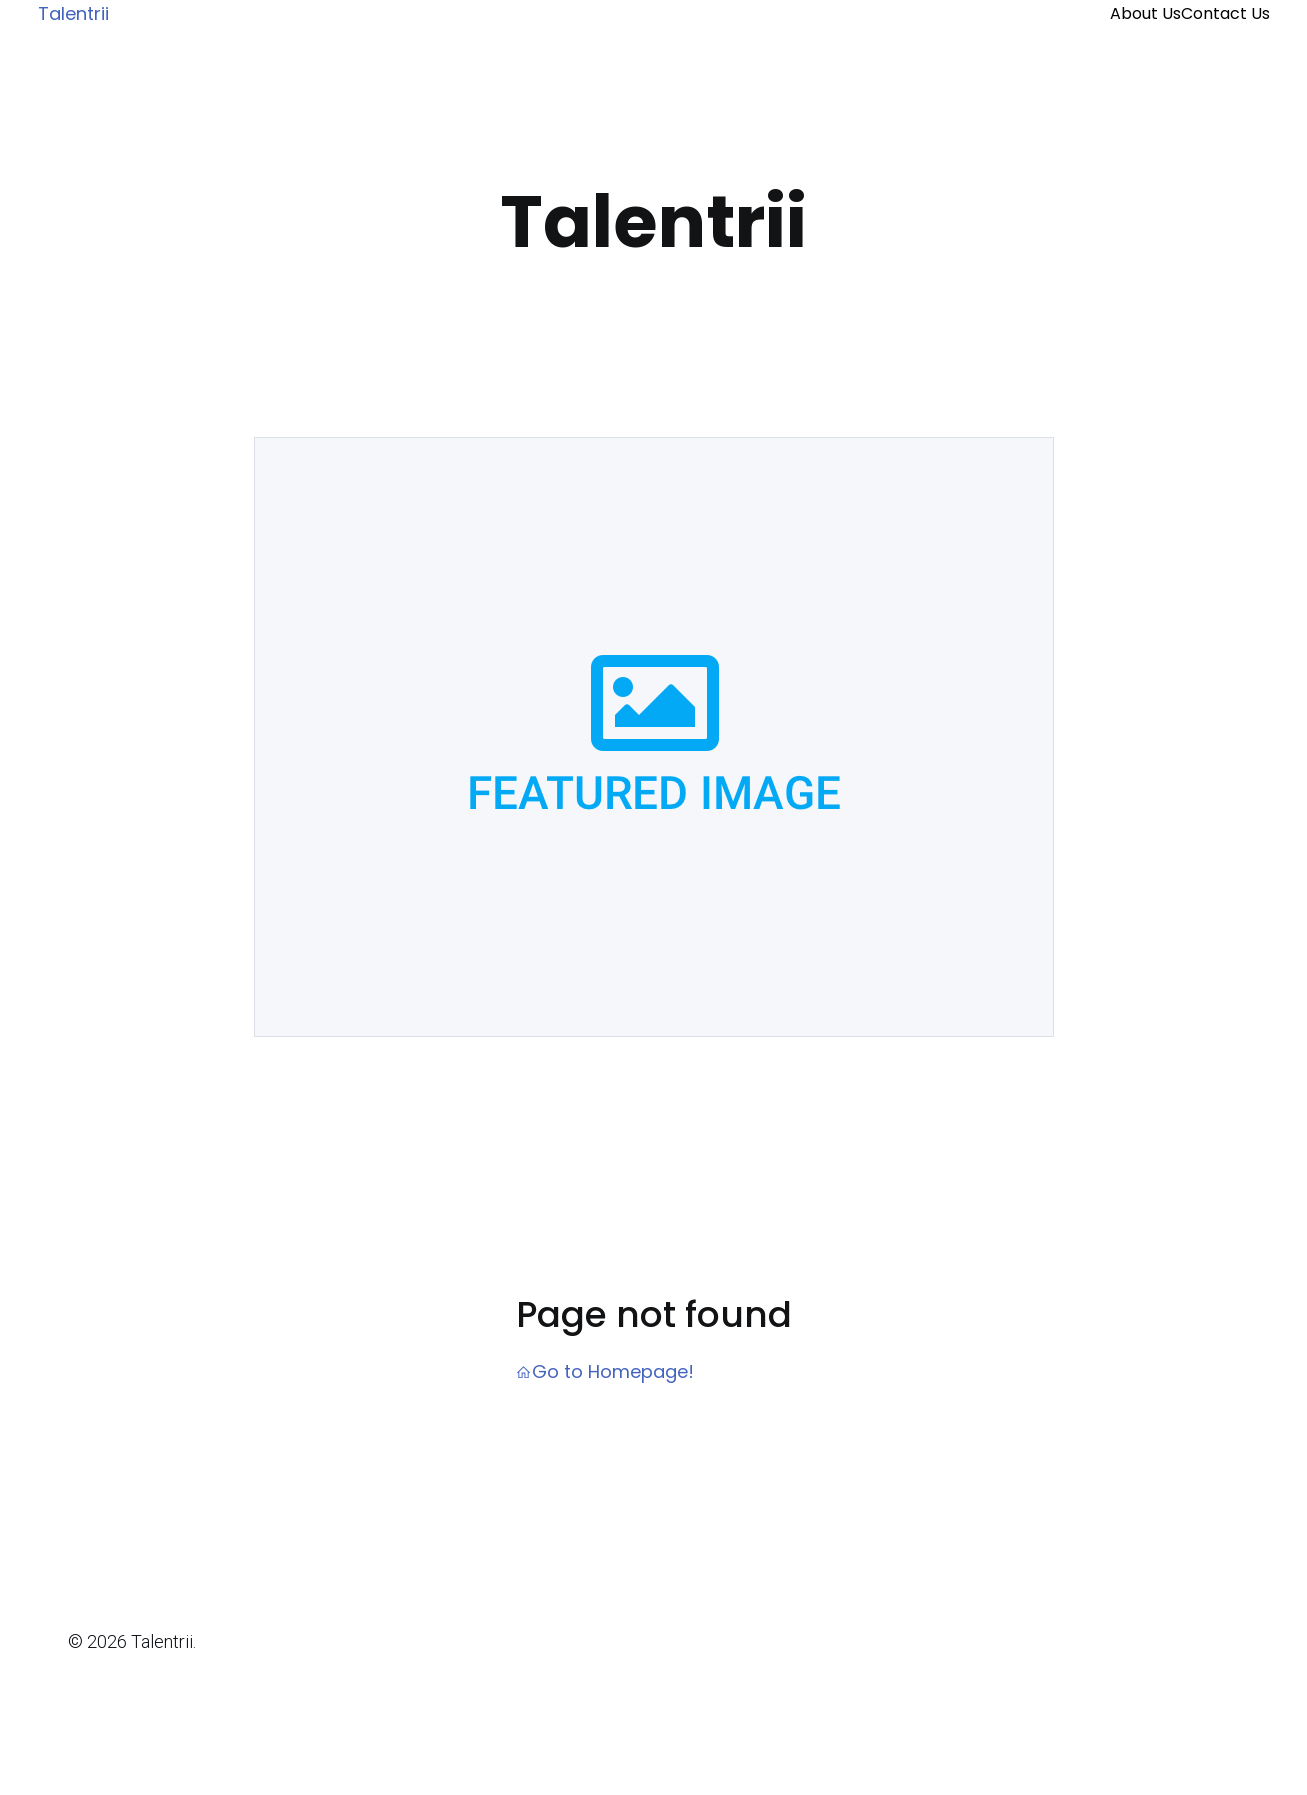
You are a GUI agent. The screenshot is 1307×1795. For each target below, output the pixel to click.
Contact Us (1225, 13)
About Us (1145, 13)
